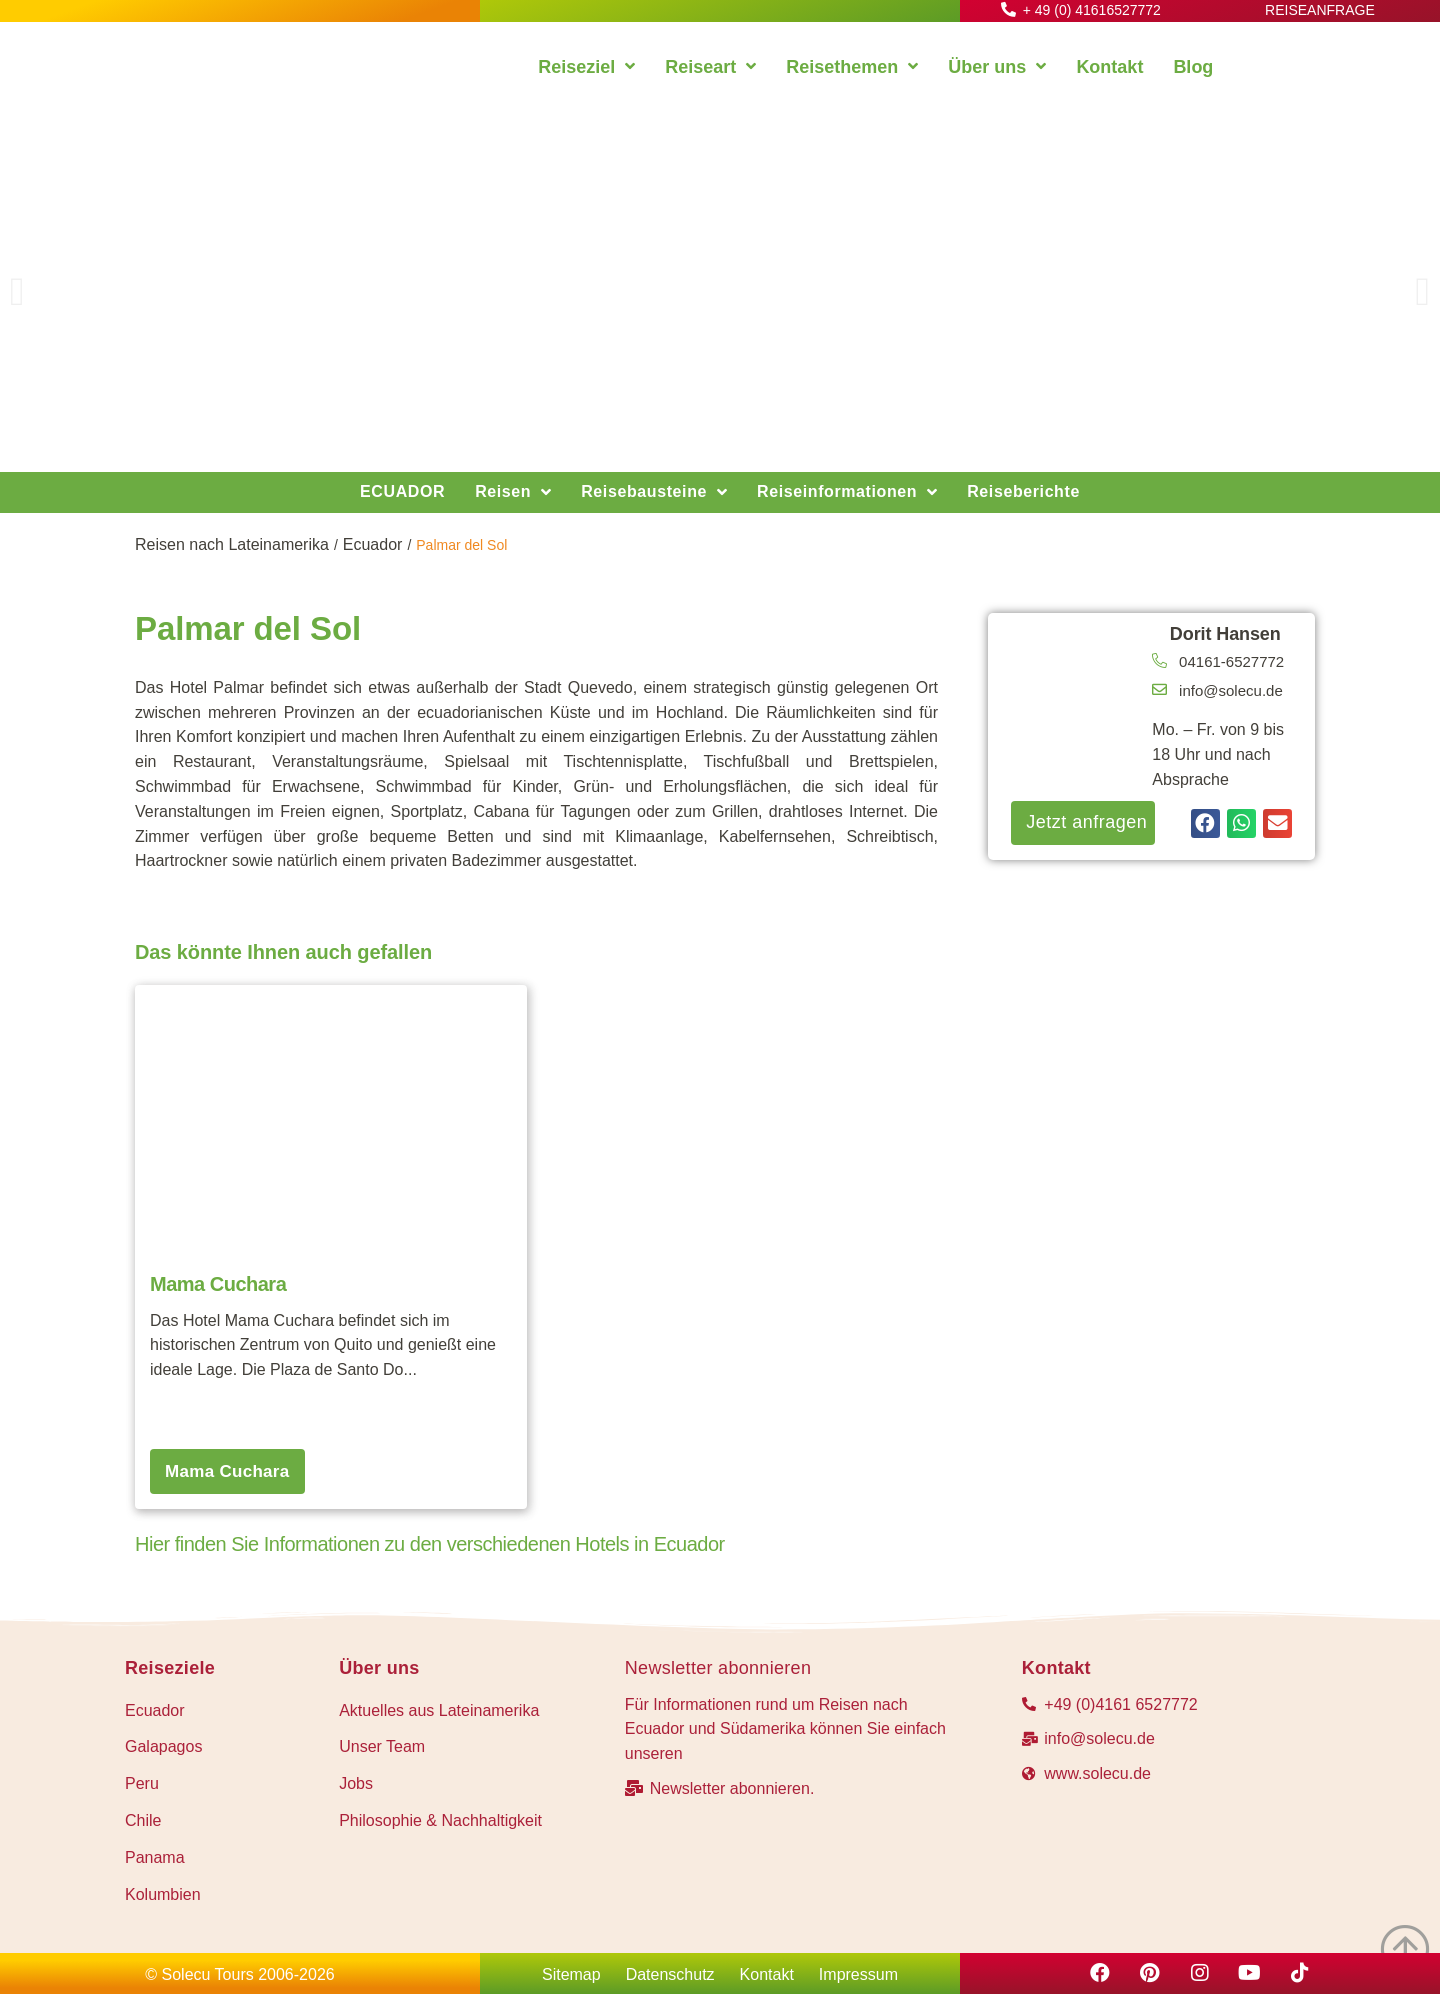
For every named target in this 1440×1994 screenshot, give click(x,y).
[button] (17, 292)
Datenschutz (670, 1974)
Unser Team (382, 1746)
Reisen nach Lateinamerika (232, 544)
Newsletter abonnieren (718, 1668)
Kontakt (767, 1974)
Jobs (356, 1783)
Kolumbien (163, 1894)
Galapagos (163, 1746)
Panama (155, 1857)
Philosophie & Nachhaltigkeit (440, 1820)
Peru (142, 1783)
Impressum (858, 1974)
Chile (143, 1820)
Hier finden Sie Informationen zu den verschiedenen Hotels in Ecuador (430, 1544)
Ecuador (373, 544)
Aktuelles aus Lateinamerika (439, 1710)
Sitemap (571, 1974)
